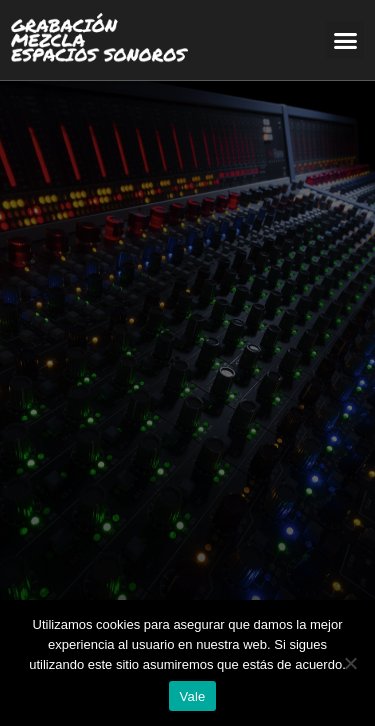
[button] (345, 40)
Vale (192, 696)
